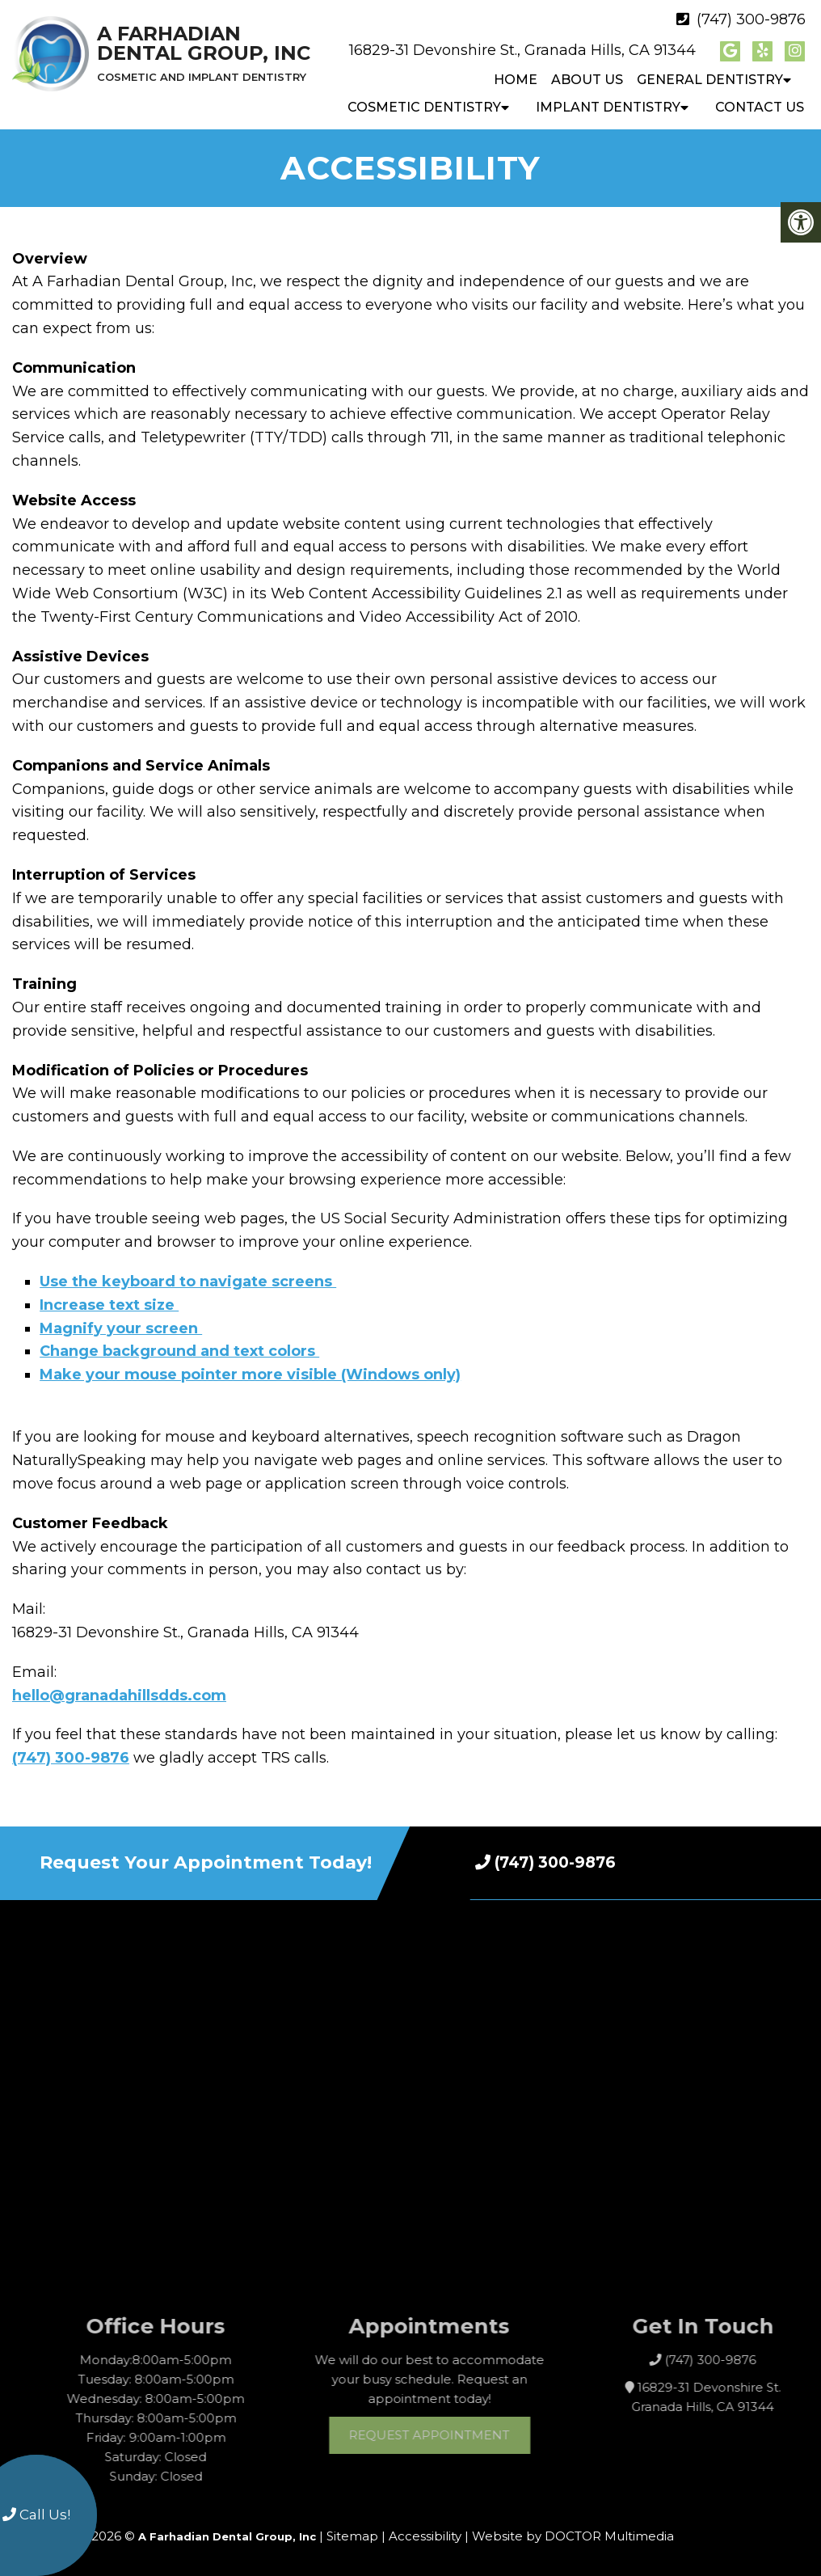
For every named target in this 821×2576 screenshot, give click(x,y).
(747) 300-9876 (751, 19)
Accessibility (425, 2536)
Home (515, 79)
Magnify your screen (121, 1328)
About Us (587, 79)
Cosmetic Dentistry (424, 107)
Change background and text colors (179, 1351)
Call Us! (36, 2514)
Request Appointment (464, 2435)
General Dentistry (710, 79)
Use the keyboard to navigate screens (188, 1281)
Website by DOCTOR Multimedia (573, 2536)
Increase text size (109, 1305)
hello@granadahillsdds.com (119, 1695)
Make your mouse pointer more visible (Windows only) (250, 1374)
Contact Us (759, 107)
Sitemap (352, 2536)
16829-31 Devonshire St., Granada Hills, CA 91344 (522, 50)
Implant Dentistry (608, 107)
